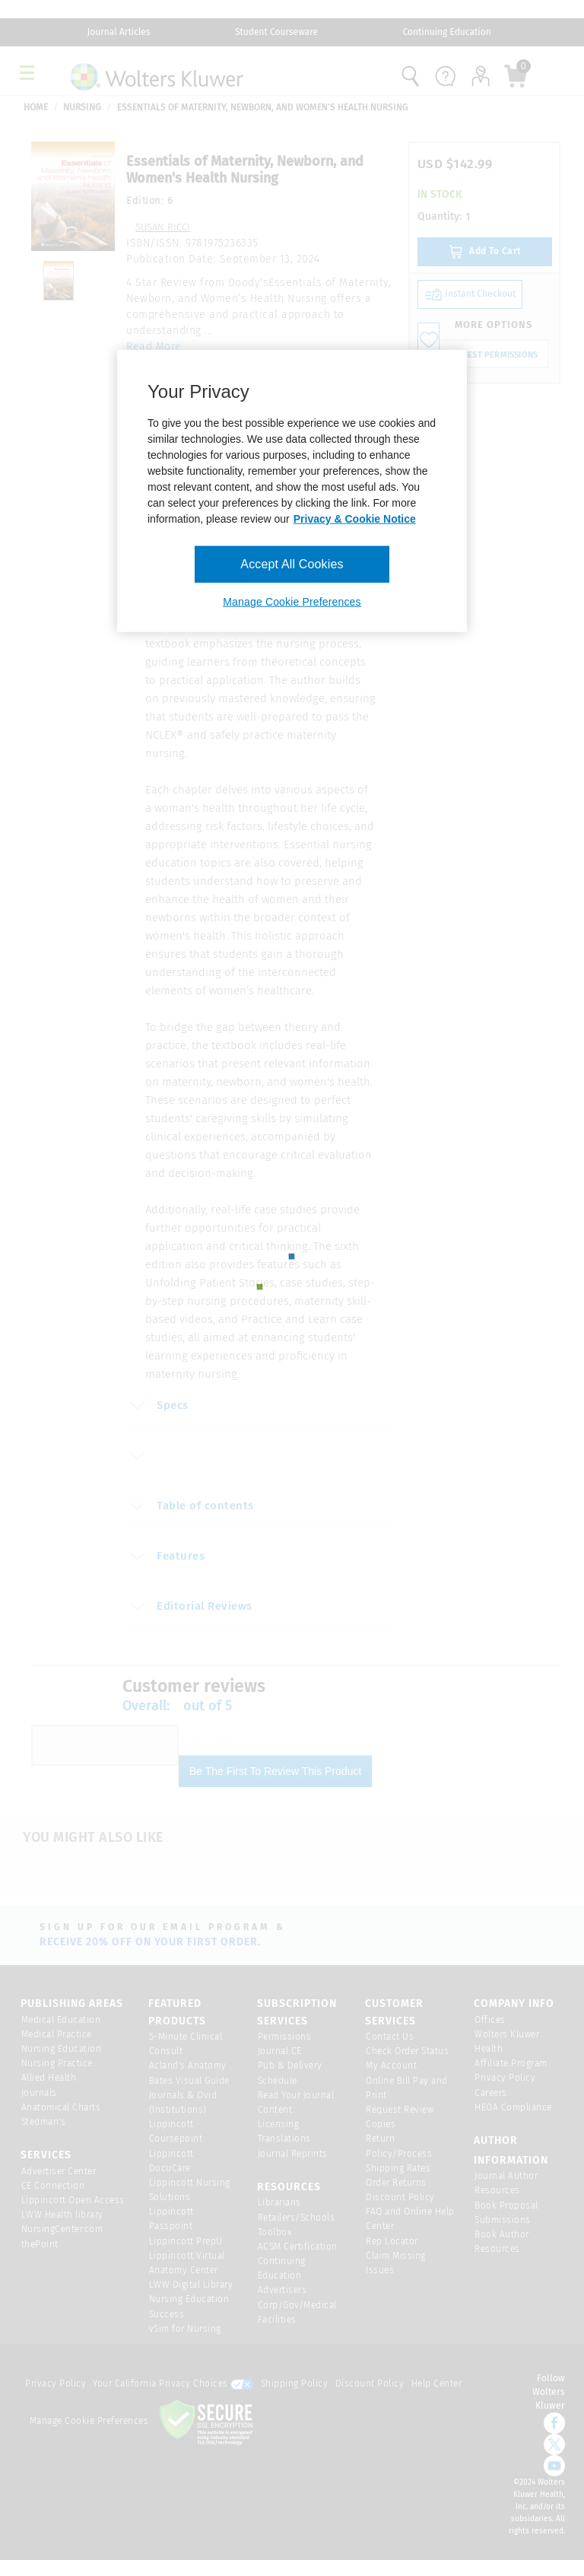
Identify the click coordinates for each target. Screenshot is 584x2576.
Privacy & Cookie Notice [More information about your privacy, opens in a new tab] (355, 519)
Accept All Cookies (291, 564)
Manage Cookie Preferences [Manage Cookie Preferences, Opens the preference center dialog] (291, 602)
